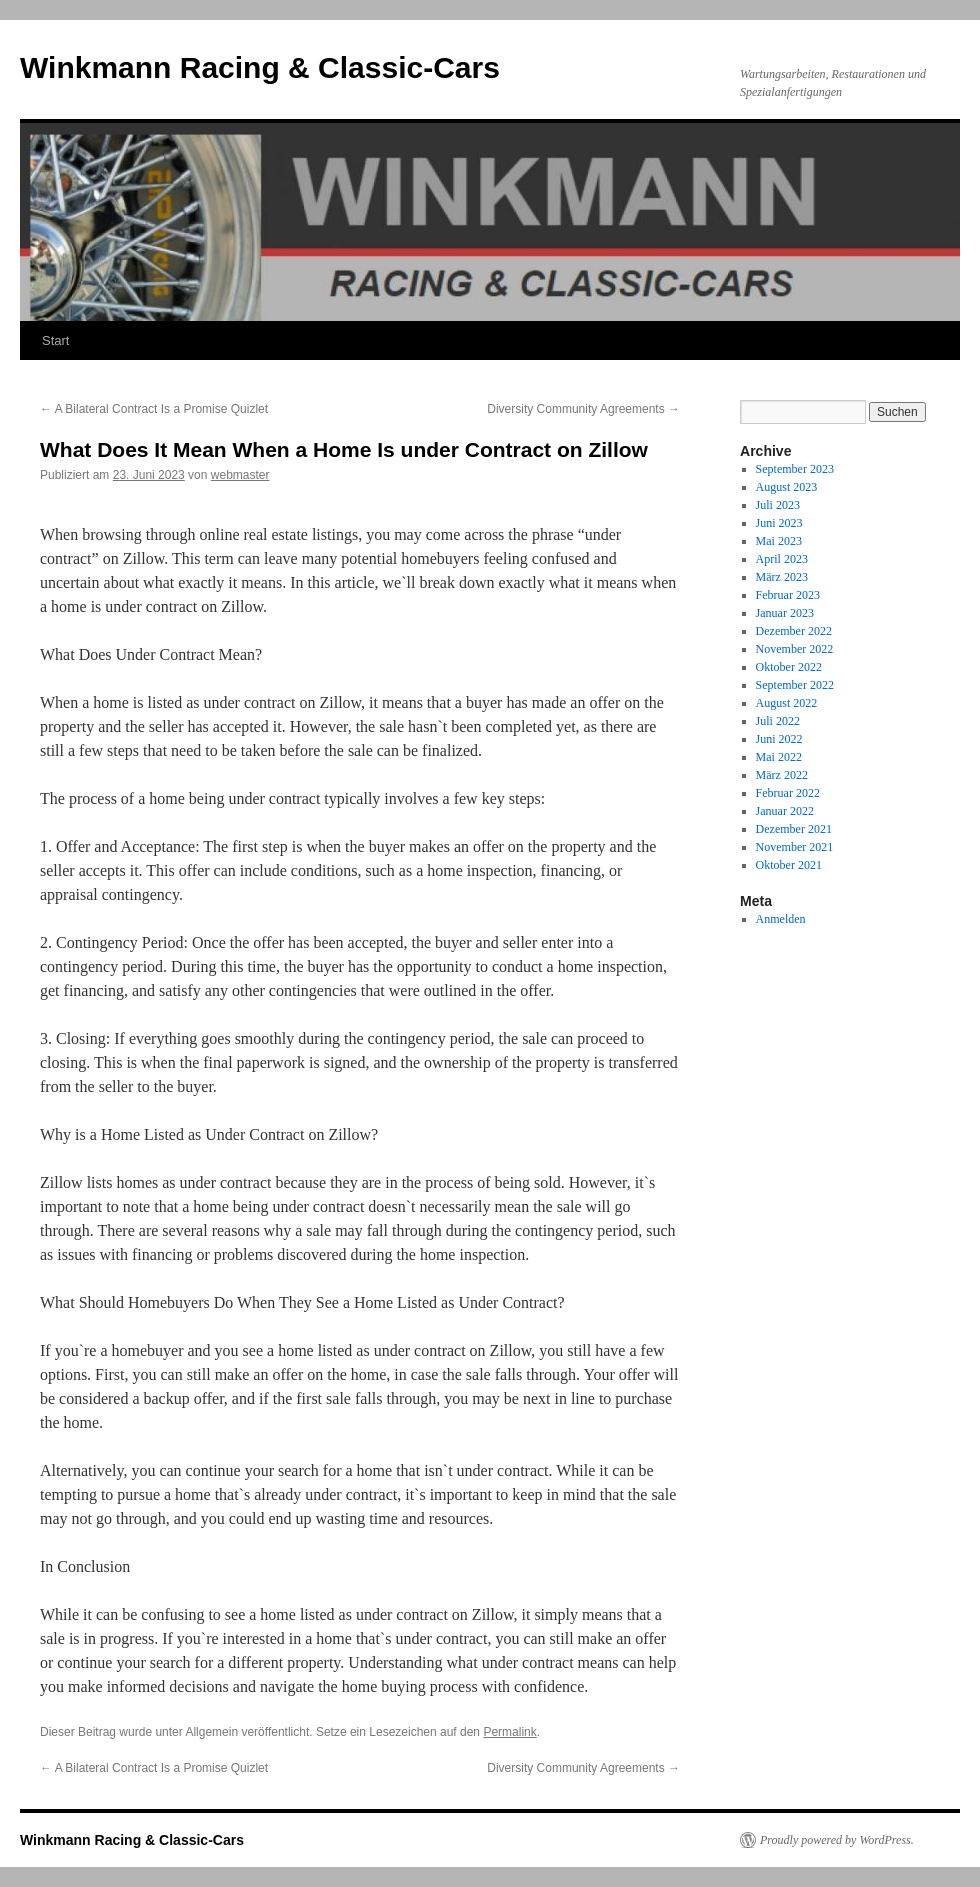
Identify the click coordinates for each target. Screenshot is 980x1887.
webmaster (240, 475)
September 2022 (795, 685)
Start (55, 340)
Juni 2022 (779, 739)
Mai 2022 (779, 757)
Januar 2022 (785, 811)
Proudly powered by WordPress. (837, 1840)
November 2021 (795, 847)
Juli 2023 (778, 505)
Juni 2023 (779, 523)
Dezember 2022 (794, 631)
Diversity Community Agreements (583, 409)
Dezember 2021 (794, 829)
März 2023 (782, 577)
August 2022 (787, 703)
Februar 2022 (788, 793)
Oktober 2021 (789, 865)
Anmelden (781, 919)
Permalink (509, 1732)
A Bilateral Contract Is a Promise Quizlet (154, 409)
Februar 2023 (788, 595)
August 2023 (787, 487)
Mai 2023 (779, 541)
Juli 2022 (778, 721)
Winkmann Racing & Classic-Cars (260, 67)
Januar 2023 (785, 613)
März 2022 (782, 775)
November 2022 (795, 649)
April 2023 (782, 559)
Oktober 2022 (789, 667)
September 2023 (795, 469)
